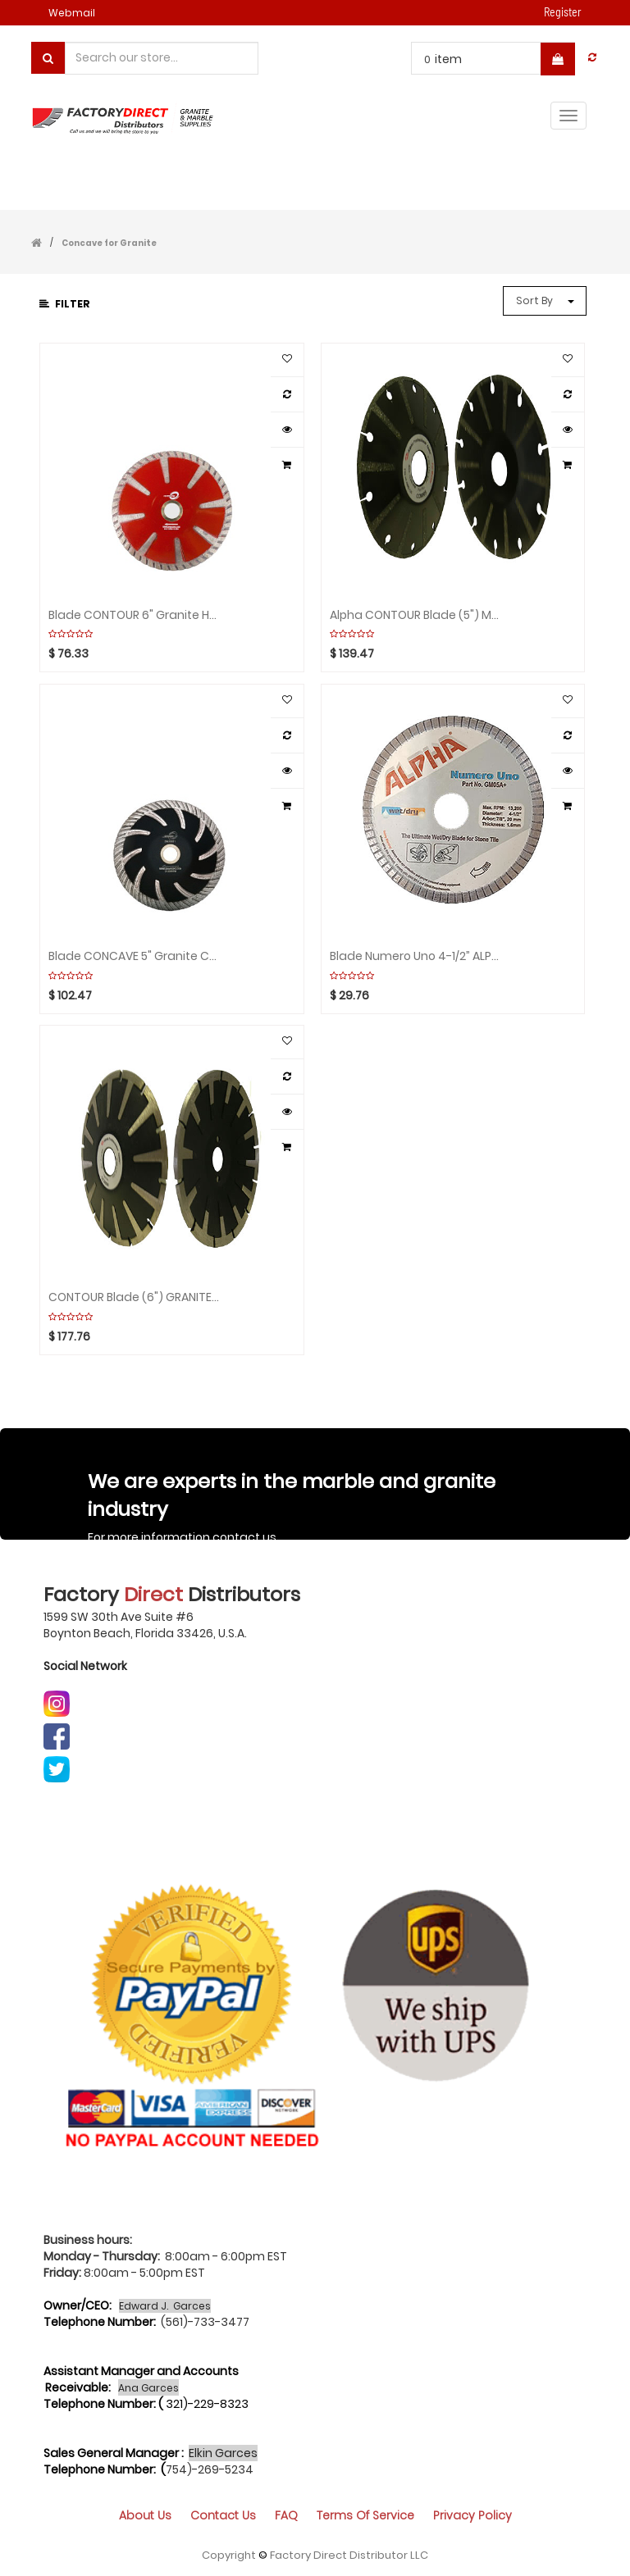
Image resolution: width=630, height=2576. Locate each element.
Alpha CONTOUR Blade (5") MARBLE (416, 615)
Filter (64, 304)
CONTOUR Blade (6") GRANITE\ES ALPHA (134, 1297)
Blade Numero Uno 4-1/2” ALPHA (416, 956)
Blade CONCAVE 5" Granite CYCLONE (134, 956)
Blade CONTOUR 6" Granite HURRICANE (134, 615)
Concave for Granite (109, 243)
